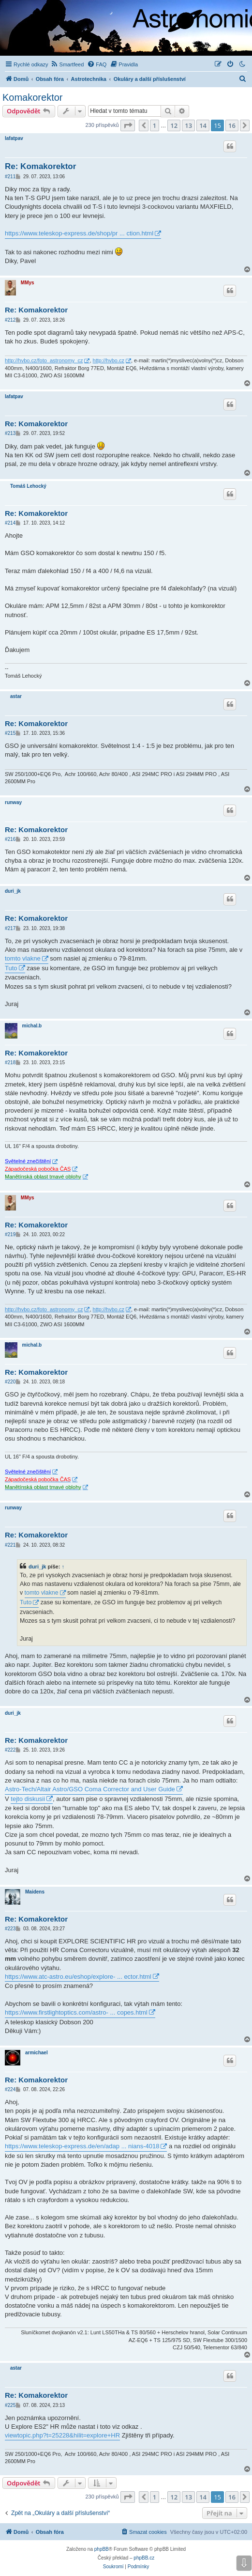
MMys (27, 282)
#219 (10, 1234)
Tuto (11, 968)
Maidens (34, 1891)
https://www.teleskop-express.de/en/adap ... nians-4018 (82, 2146)
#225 (10, 2405)
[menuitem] (67, 64)
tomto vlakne (23, 958)
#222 (10, 1750)
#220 (10, 1381)
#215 (10, 733)
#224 (10, 2089)
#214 (10, 523)
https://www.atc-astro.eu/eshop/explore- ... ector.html (78, 1976)
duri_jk (13, 891)
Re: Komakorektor (40, 166)
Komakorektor (32, 97)
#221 (10, 1545)
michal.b (32, 1025)
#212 (10, 320)
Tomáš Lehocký (28, 486)
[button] (127, 125)
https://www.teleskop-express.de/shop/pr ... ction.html (79, 233)
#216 (10, 839)
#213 (10, 433)
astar (16, 696)
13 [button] (188, 125)
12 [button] (174, 125)
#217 (10, 928)
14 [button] (203, 125)
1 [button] (154, 125)
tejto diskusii (28, 1798)
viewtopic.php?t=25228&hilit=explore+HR (62, 2435)
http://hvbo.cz (108, 360)
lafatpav (14, 138)
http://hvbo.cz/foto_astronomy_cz (44, 360)
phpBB (101, 2549)
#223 (10, 1928)
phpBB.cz (143, 2557)
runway (13, 802)
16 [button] (232, 125)
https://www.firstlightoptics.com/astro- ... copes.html (76, 2012)
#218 (10, 1062)
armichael (36, 2052)
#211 (10, 176)
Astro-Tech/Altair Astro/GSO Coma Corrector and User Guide (90, 1789)
